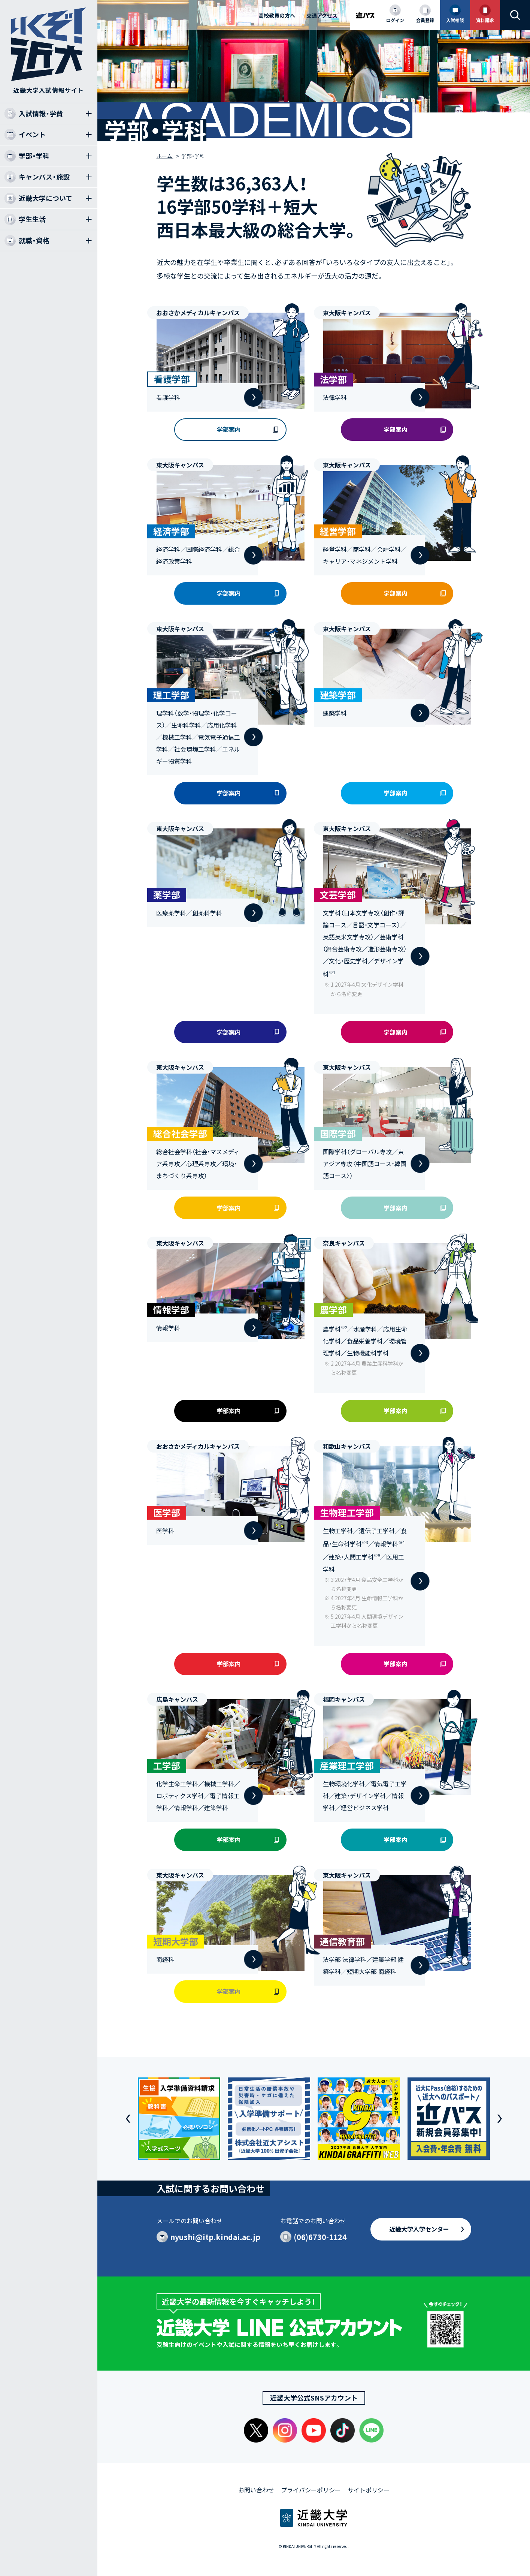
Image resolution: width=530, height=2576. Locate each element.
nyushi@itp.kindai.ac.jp (215, 2237)
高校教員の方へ (276, 15)
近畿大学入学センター (419, 2228)
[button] (128, 2119)
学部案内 (229, 429)
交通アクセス (321, 15)
